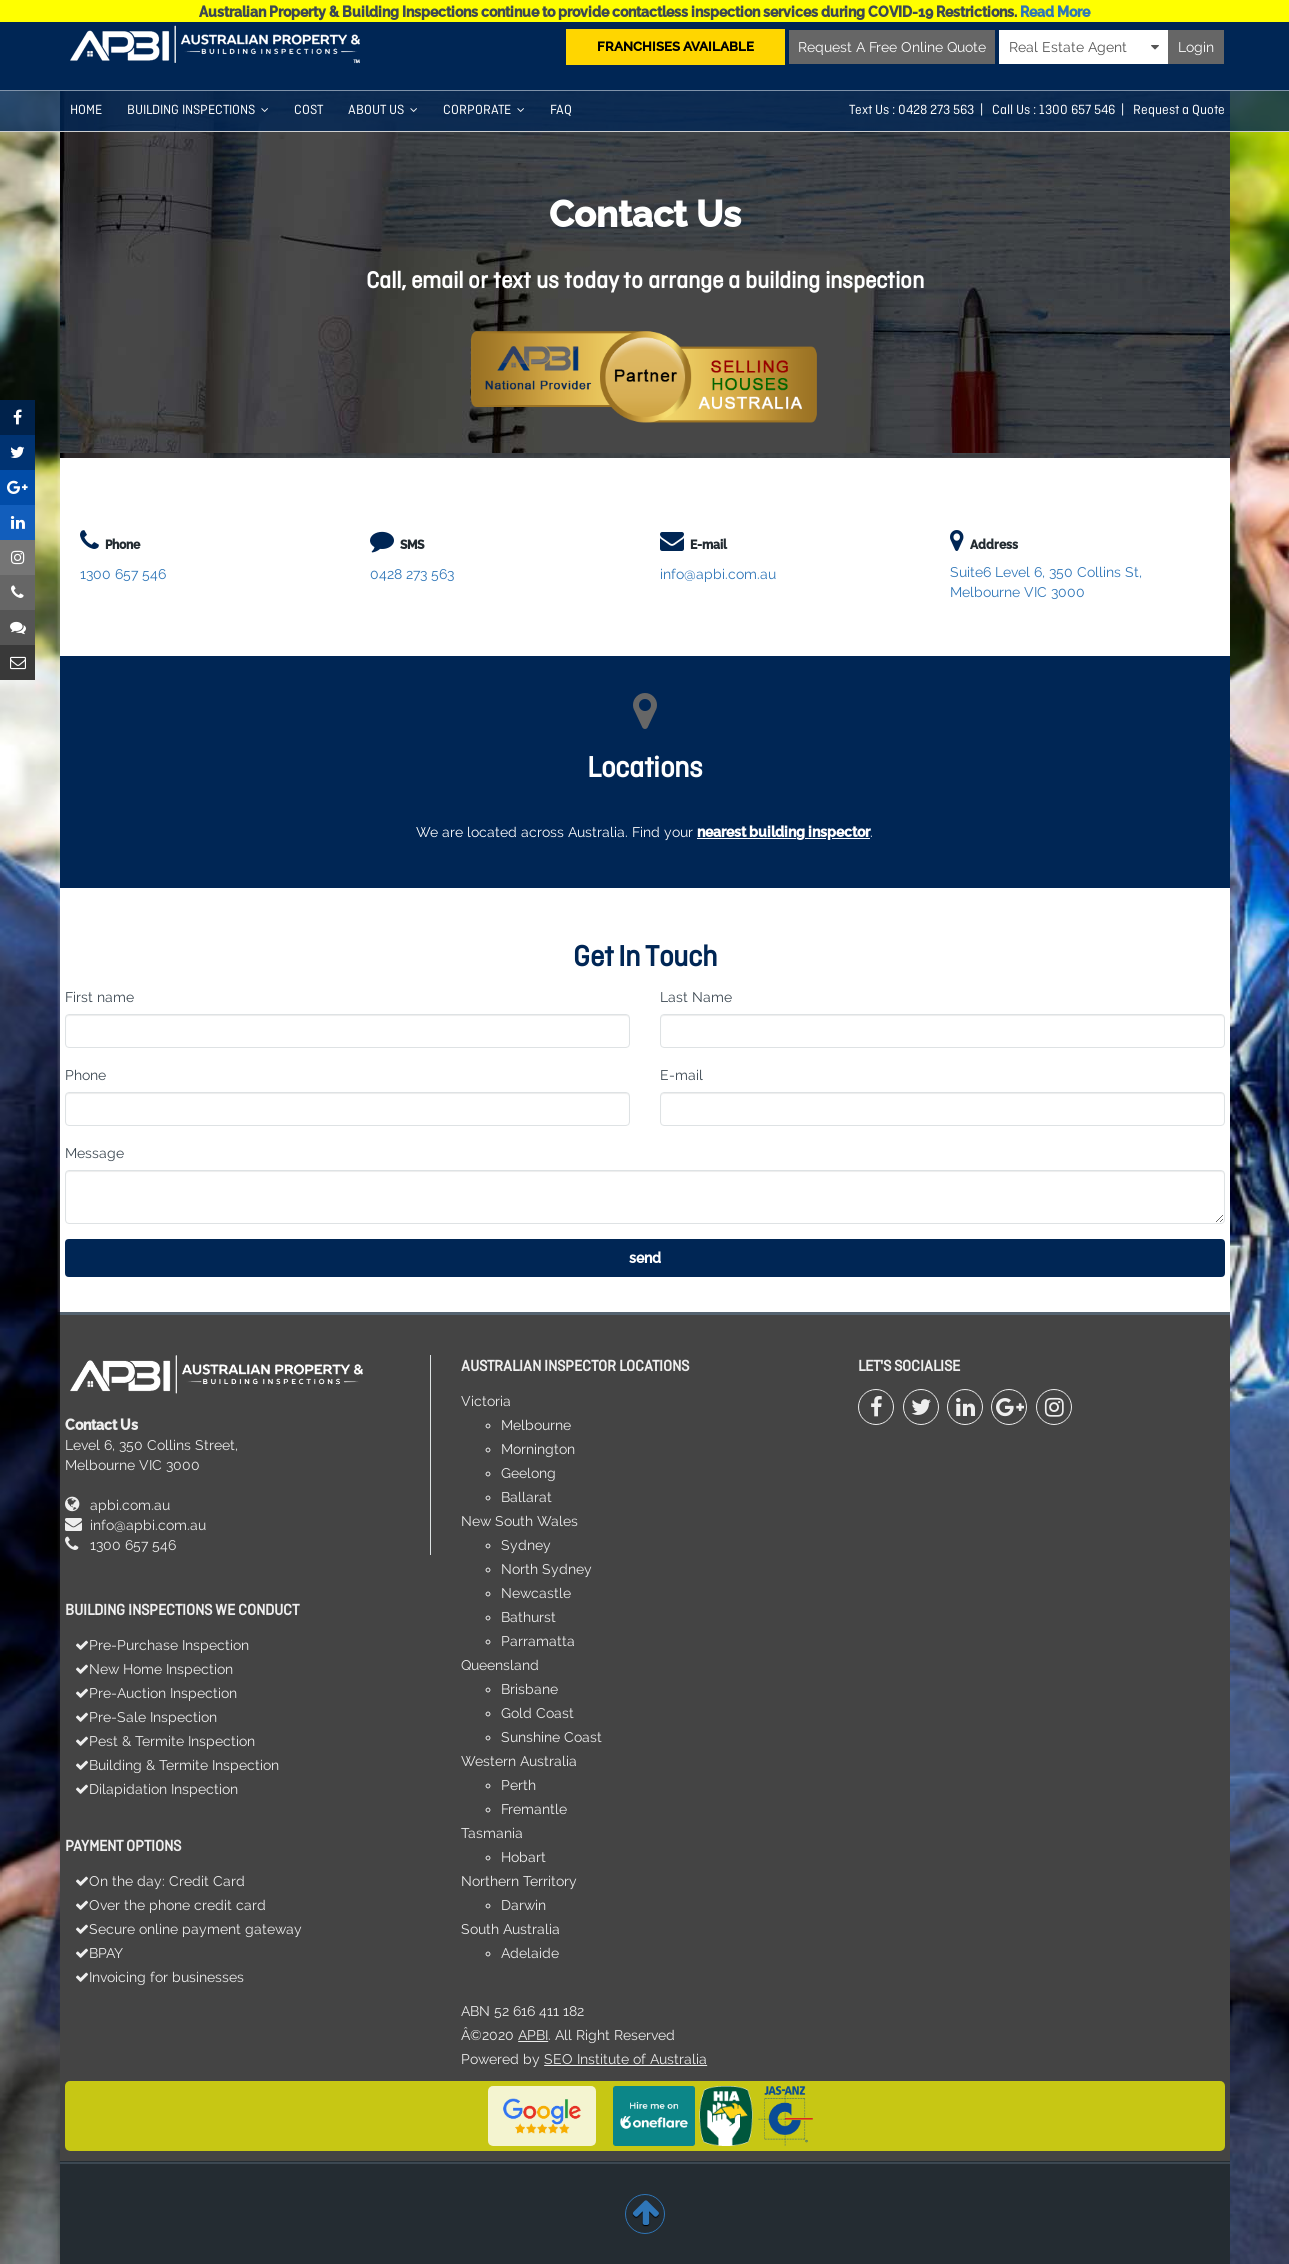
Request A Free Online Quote (892, 47)
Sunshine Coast (551, 1737)
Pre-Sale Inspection (153, 1717)
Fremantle (534, 1809)
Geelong (528, 1473)
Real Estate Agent (1084, 47)
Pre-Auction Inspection (163, 1693)
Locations (644, 769)
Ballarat (526, 1497)
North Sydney (546, 1569)
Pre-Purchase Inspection (169, 1645)
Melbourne (536, 1425)
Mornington (538, 1449)
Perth (518, 1785)
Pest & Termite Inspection (172, 1741)
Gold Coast (537, 1713)
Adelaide (530, 1953)
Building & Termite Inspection (184, 1765)
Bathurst (528, 1617)
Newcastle (536, 1593)
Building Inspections (198, 110)
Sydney (526, 1545)
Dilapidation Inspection (163, 1789)
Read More (1055, 12)
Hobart (523, 1857)
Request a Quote (1179, 110)
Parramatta (538, 1641)
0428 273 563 (936, 110)
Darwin (523, 1905)
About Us (383, 110)
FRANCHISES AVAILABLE (675, 46)
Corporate (484, 110)
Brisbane (529, 1689)
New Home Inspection (161, 1669)
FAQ (561, 110)
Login (1196, 47)
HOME (86, 110)
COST (308, 110)
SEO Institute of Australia (625, 2059)
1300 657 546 (123, 574)
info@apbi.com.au (718, 574)
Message (94, 1153)
